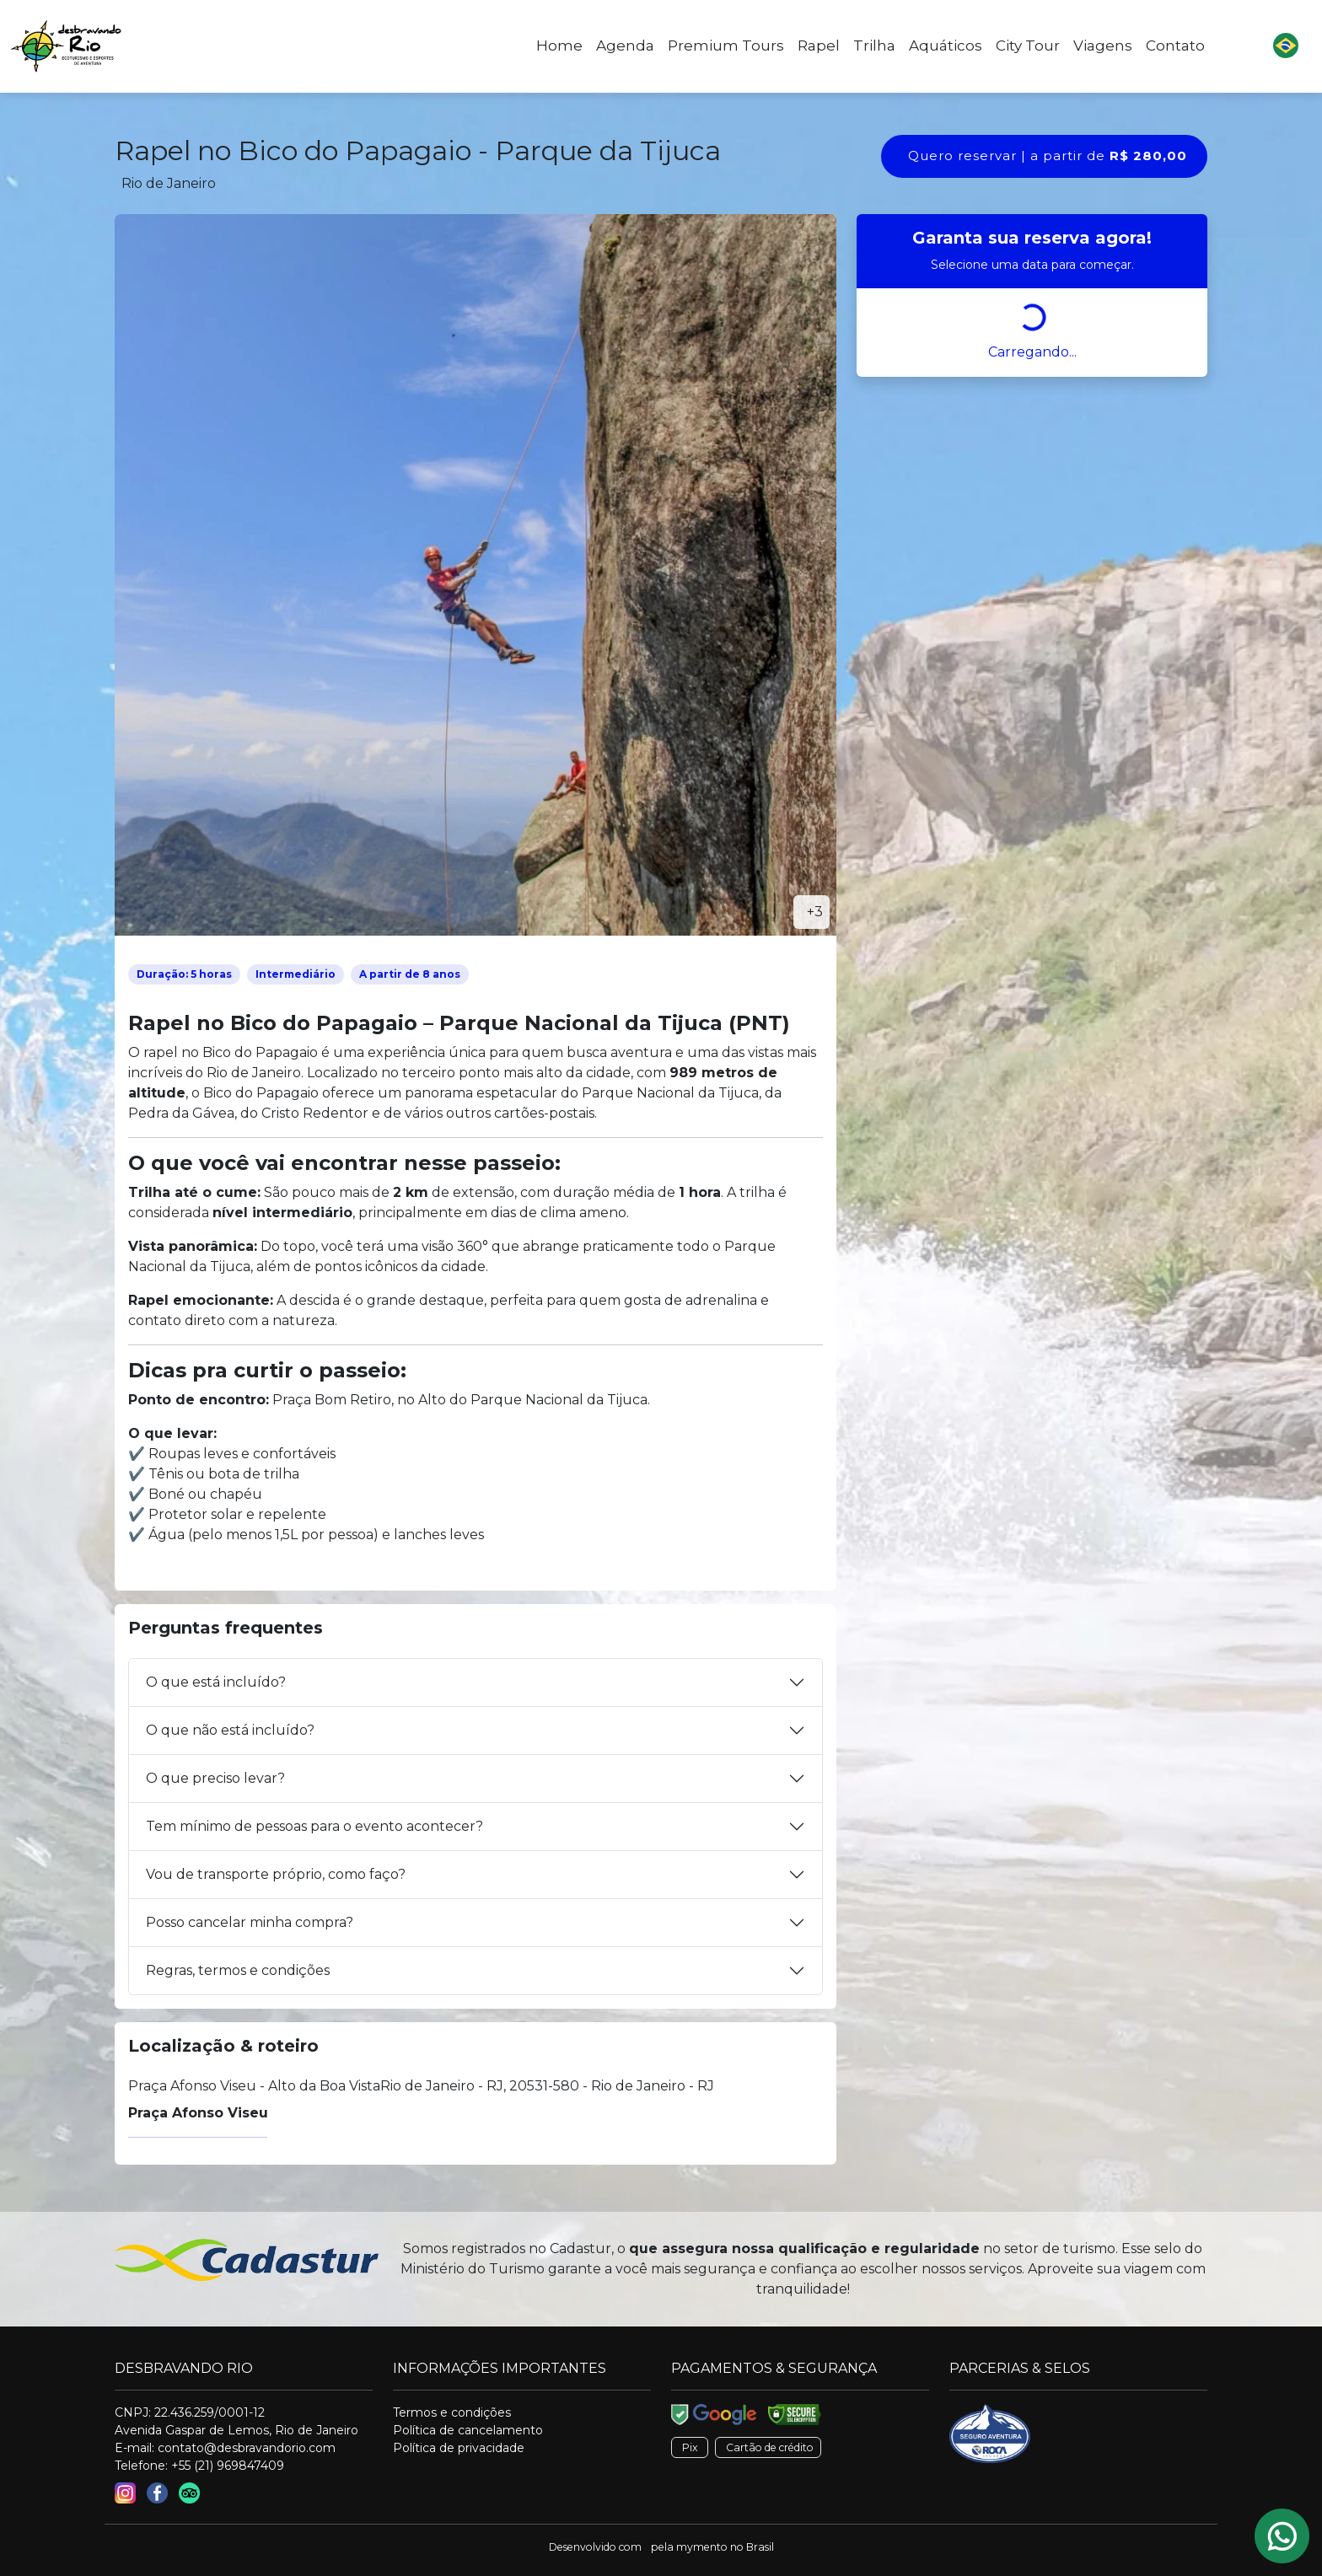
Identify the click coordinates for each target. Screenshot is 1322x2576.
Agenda (625, 45)
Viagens (1102, 45)
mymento (702, 2547)
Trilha (874, 45)
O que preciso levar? (215, 1778)
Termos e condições (452, 2412)
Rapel (819, 45)
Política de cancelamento (468, 2430)
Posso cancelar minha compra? (249, 1922)
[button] (1286, 46)
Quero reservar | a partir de (1047, 156)
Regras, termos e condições (238, 1970)
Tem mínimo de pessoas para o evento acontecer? (314, 1826)
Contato (1175, 45)
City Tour (1028, 45)
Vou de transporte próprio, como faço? (276, 1874)
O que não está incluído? (230, 1730)
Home (559, 45)
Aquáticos (945, 45)
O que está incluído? (216, 1682)
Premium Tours (726, 45)
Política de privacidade (458, 2447)
